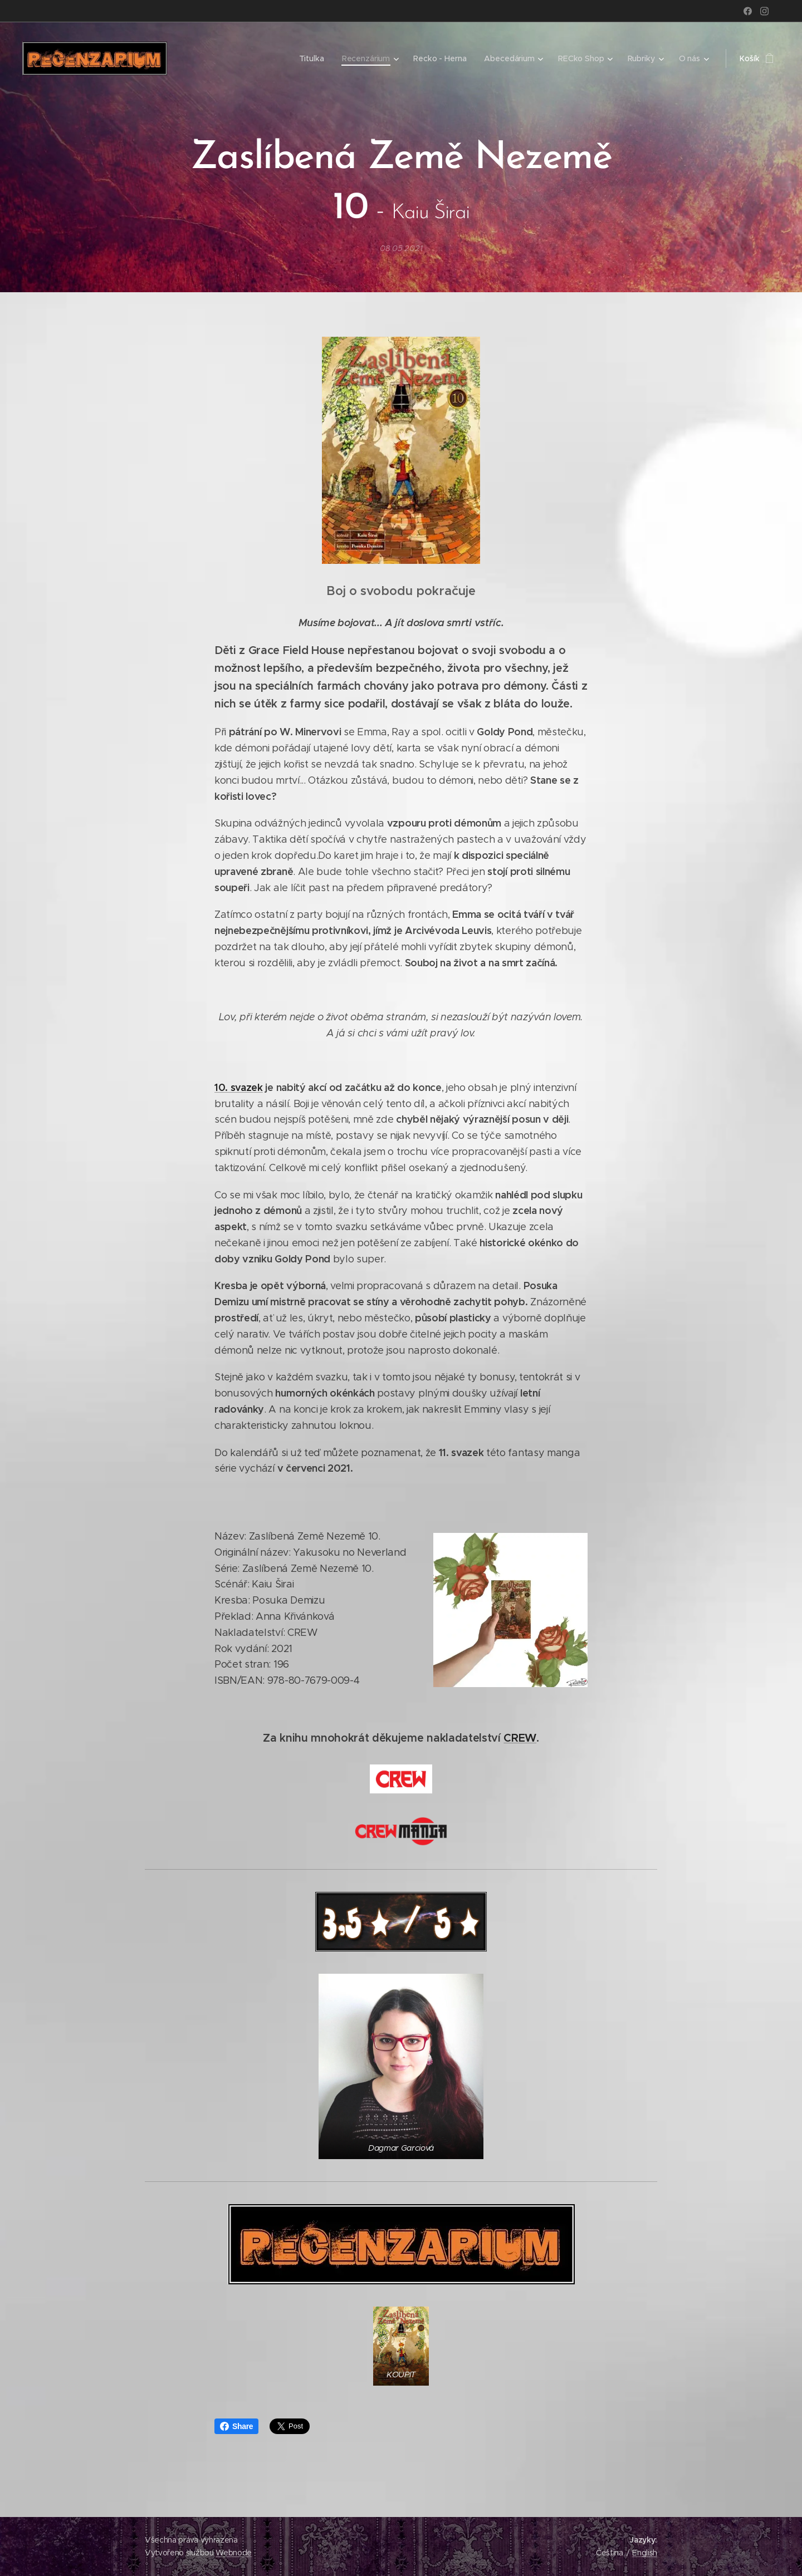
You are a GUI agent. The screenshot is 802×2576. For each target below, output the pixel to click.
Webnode (234, 2553)
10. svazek (238, 1086)
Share (236, 2426)
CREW (519, 1737)
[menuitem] (313, 58)
